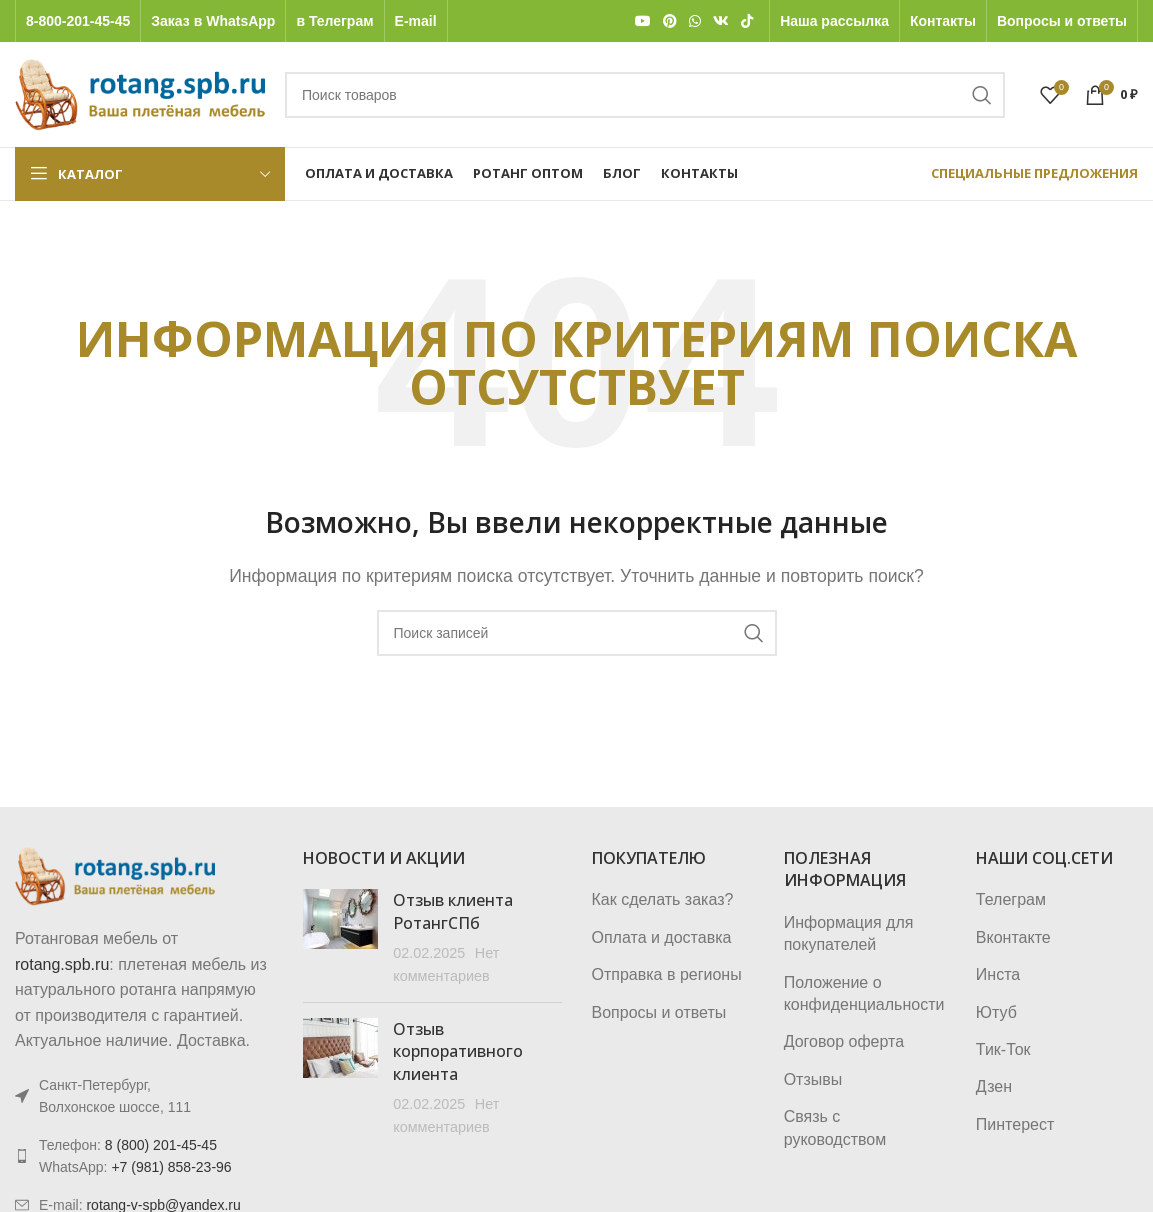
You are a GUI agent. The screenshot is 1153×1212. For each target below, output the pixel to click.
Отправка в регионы (667, 974)
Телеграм (1011, 899)
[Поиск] (645, 95)
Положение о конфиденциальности (864, 993)
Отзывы (813, 1079)
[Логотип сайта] (140, 93)
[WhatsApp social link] (695, 21)
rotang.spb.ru (62, 964)
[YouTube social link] (643, 21)
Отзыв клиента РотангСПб (453, 911)
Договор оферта (844, 1041)
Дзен (994, 1086)
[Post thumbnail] (340, 938)
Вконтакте (1013, 937)
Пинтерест (1015, 1124)
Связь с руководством (835, 1127)
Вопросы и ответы (659, 1012)
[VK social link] (721, 21)
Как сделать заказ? (663, 899)
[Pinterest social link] (670, 21)
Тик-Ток (1003, 1049)
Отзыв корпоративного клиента (458, 1051)
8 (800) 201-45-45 (161, 1145)
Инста (998, 974)
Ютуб (996, 1012)
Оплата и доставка (662, 937)
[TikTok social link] (747, 21)
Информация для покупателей (849, 933)
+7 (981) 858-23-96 (171, 1167)
